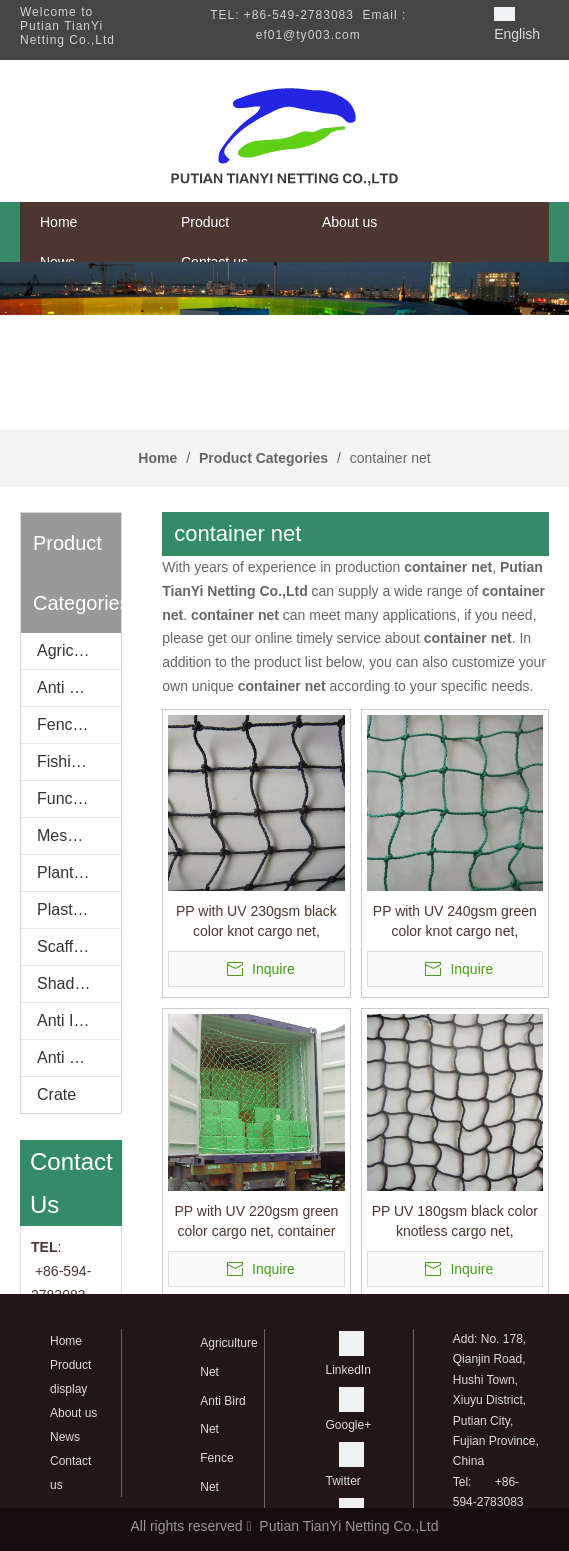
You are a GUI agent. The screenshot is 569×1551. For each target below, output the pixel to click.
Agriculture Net (79, 650)
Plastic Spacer (79, 909)
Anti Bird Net (79, 687)
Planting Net (79, 872)
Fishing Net (77, 761)
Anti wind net (79, 1057)
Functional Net (79, 798)
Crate (56, 1094)
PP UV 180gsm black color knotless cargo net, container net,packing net (455, 1222)
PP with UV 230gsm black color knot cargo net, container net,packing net (256, 922)
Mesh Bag (73, 835)
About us (73, 1413)
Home (66, 1341)
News (65, 1437)
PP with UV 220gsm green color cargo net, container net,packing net (256, 1222)
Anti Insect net (79, 1020)
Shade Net (75, 983)
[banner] (284, 288)
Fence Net (74, 724)
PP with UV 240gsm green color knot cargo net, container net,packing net (455, 922)
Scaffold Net (79, 946)
